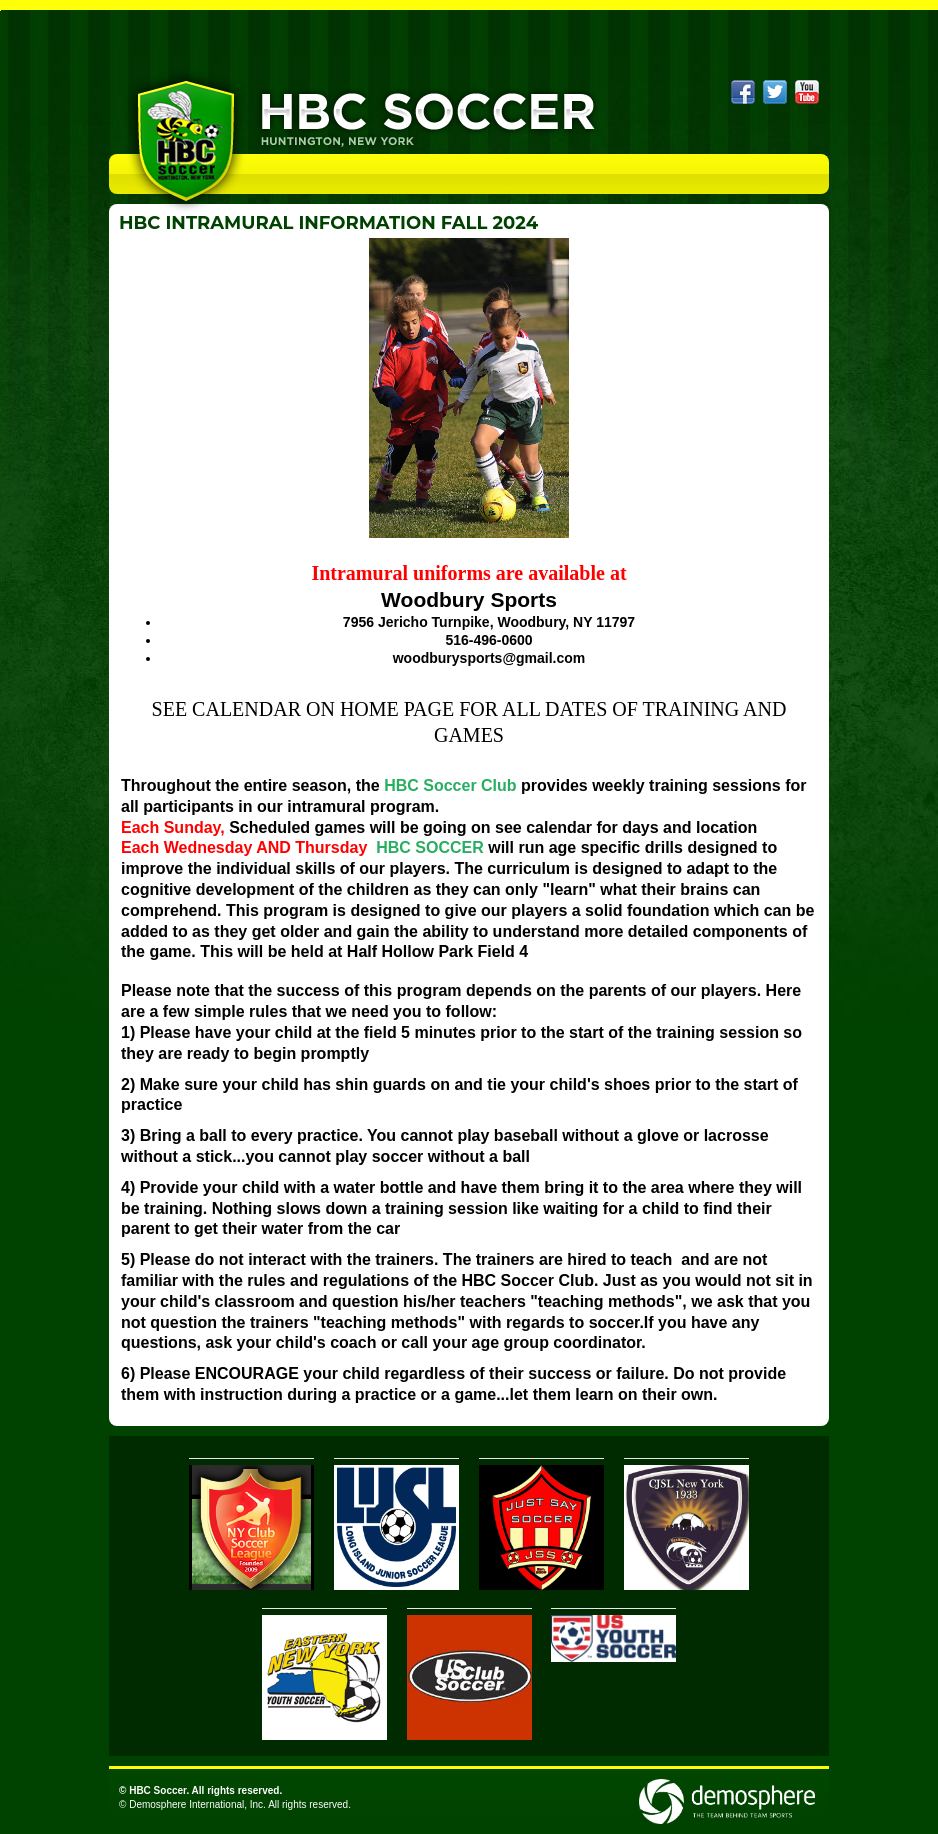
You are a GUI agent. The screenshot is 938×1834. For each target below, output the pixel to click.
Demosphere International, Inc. (197, 1804)
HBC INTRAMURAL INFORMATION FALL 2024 (328, 223)
